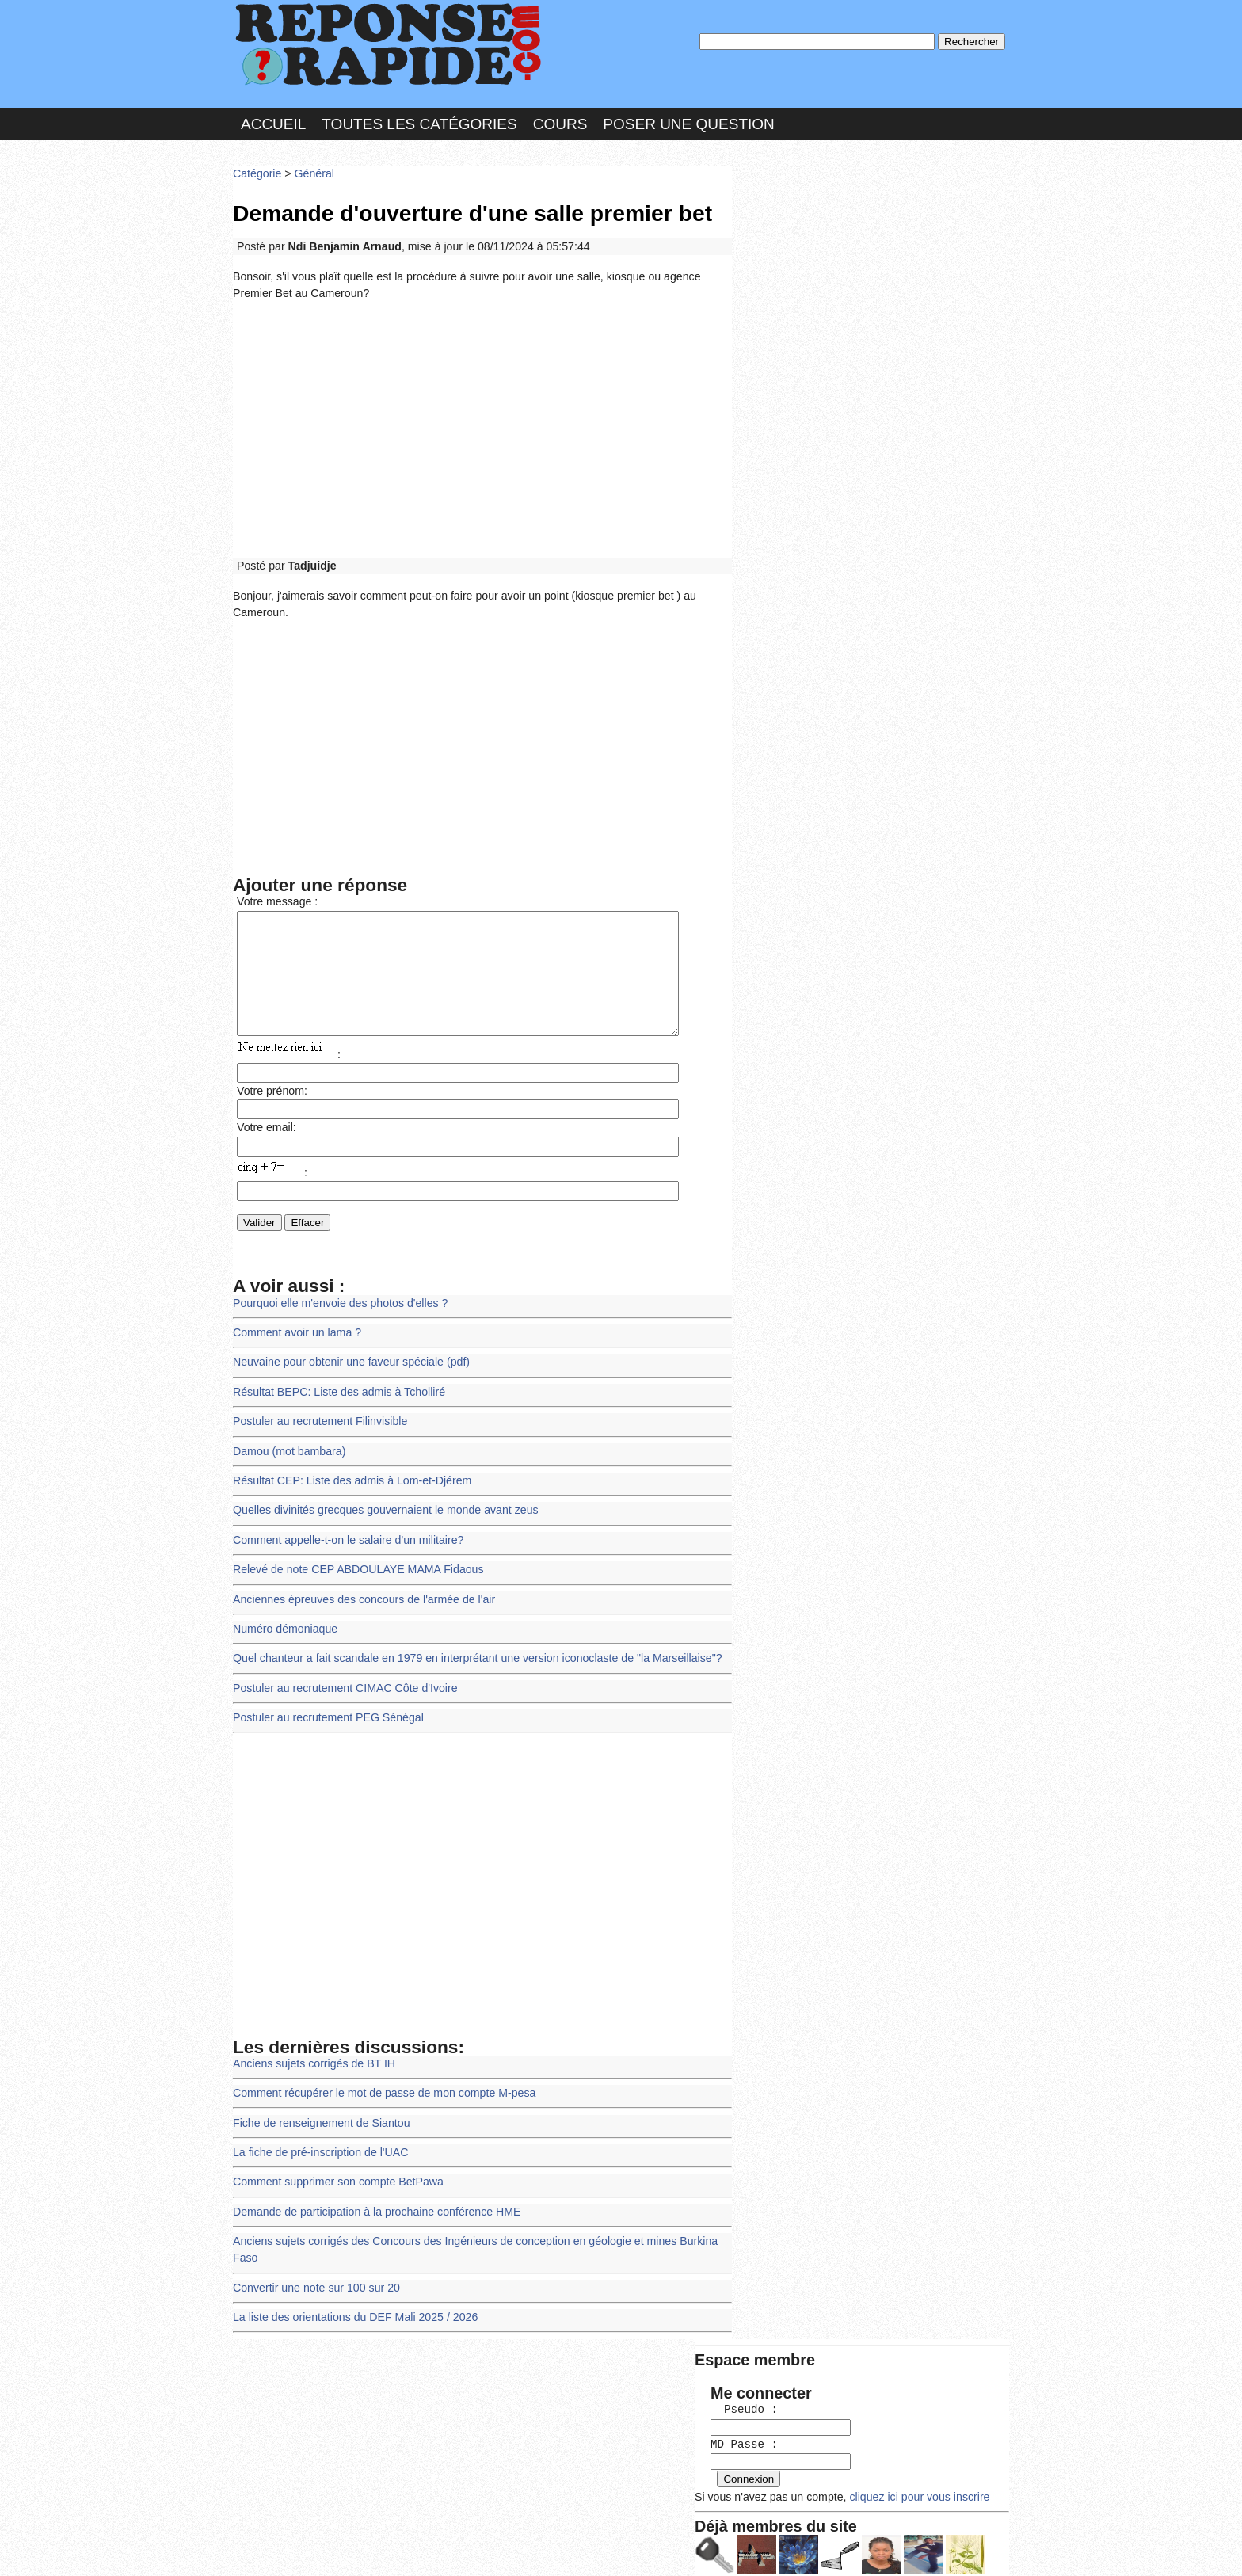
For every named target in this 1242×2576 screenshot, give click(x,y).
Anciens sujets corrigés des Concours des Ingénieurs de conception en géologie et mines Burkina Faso (482, 2234)
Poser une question (688, 121)
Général (311, 170)
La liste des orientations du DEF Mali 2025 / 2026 (352, 2291)
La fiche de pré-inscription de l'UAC (318, 2148)
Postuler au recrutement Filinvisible (317, 1429)
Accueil (273, 121)
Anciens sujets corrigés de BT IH (312, 2061)
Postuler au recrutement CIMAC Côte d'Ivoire (342, 1688)
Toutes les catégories (419, 121)
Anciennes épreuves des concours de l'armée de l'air (360, 1601)
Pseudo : (785, 232)
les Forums (465, 2548)
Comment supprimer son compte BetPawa (335, 2176)
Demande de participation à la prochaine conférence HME (372, 2205)
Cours (560, 121)
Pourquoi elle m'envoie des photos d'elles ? (337, 1313)
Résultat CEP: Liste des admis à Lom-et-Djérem (349, 1486)
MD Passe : (785, 265)
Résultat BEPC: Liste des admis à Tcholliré (336, 1399)
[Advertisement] (482, 423)
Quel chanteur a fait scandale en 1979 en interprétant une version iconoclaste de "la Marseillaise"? (470, 1659)
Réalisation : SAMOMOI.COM (743, 2548)
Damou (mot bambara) (287, 1457)
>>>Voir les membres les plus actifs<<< (838, 549)
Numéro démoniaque (283, 1630)
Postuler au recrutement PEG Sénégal (325, 1716)
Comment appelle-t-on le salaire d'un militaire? (345, 1543)
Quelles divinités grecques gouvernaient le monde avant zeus (381, 1515)
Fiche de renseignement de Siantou (319, 2118)
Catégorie (256, 170)
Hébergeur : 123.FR (578, 2548)
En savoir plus (609, 2522)
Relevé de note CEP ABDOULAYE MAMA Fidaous (355, 1573)
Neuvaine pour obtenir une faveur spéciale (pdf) (348, 1371)
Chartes (264, 2548)
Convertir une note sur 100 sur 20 (314, 2263)
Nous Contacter (359, 2548)
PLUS (859, 2548)
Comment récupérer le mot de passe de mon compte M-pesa (380, 2090)
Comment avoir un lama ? (295, 1342)
